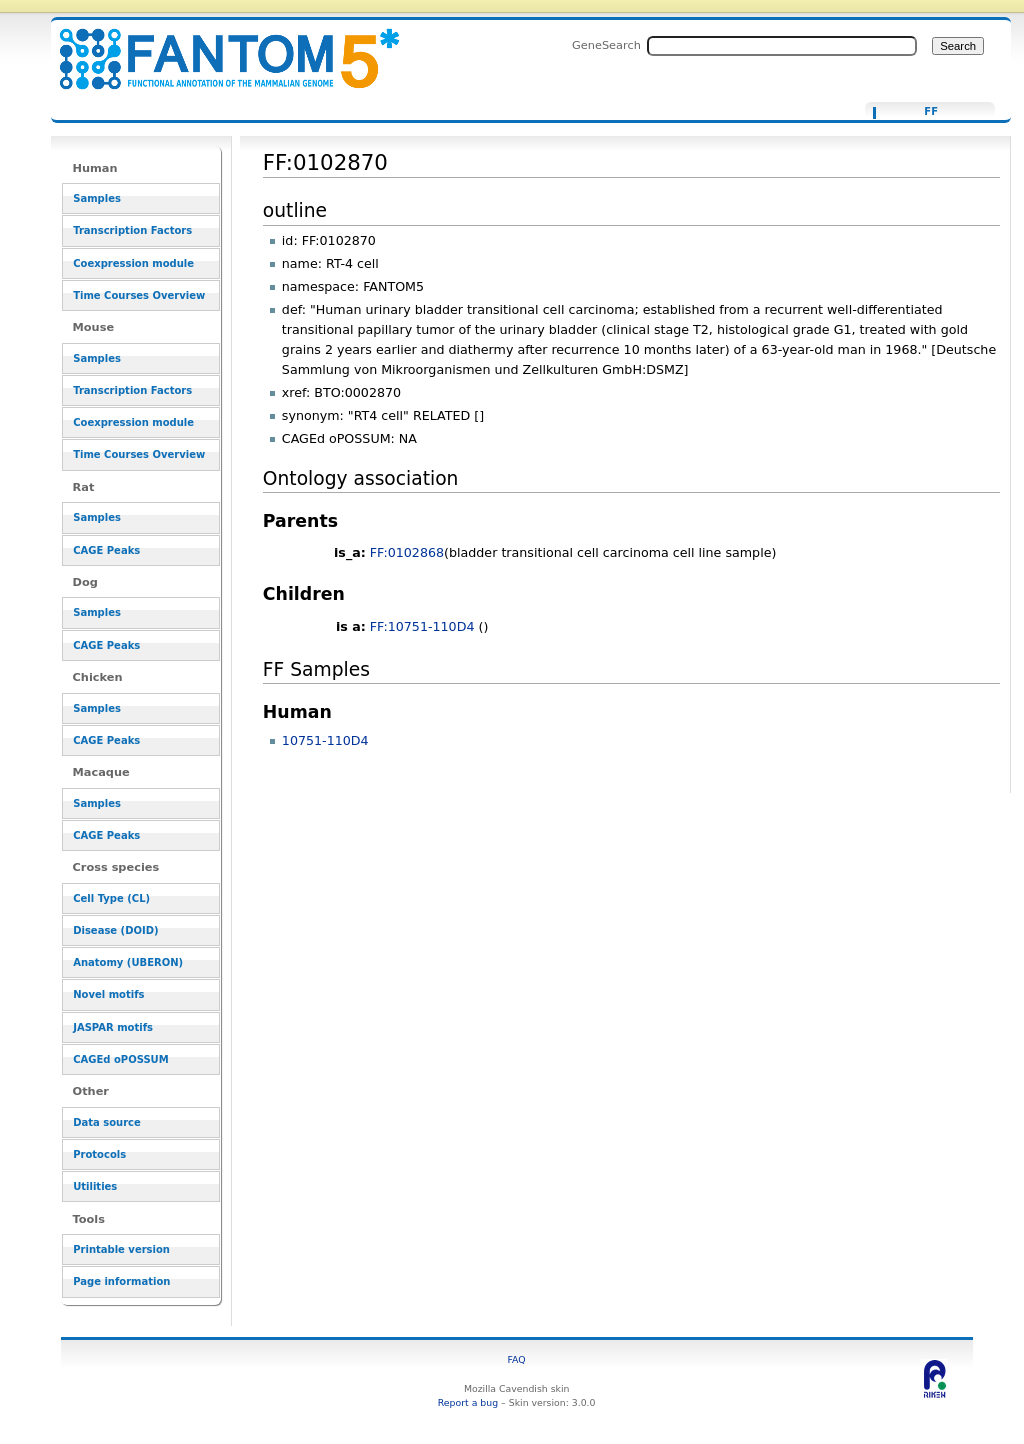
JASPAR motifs (113, 1027)
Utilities (95, 1186)
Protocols (99, 1154)
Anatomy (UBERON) (128, 962)
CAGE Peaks (106, 550)
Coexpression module (133, 263)
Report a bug (468, 1402)
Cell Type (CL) (111, 898)
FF (931, 112)
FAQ (517, 1359)
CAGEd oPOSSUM (120, 1059)
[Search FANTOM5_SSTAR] (782, 46)
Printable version (121, 1249)
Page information (121, 1281)
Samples (97, 198)
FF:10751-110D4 (422, 626)
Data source (107, 1122)
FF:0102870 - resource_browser (217, 47)
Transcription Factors (132, 230)
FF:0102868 (407, 552)
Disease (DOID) (115, 930)
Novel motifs (108, 994)
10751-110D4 (325, 740)
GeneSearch (606, 45)
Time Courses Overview (139, 295)
